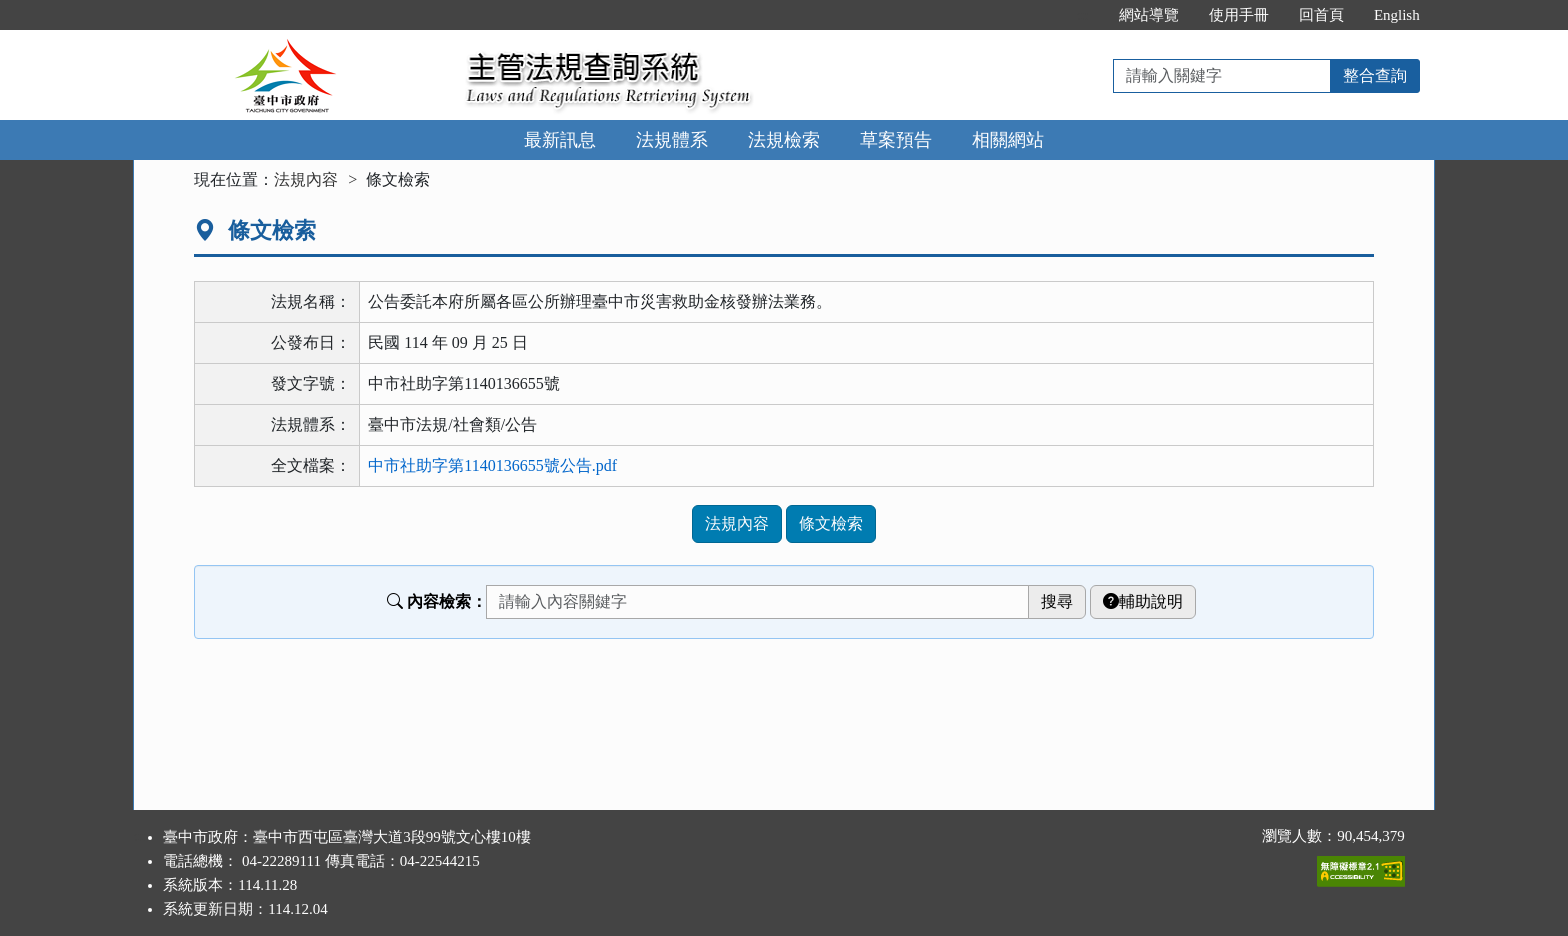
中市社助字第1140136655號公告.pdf (492, 465)
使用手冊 (1239, 15)
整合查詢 (1375, 75)
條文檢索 (831, 523)
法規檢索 (784, 140)
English (1397, 15)
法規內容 (306, 179)
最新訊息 (560, 140)
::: (1082, 15)
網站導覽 (1149, 15)
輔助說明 (1143, 601)
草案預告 (896, 140)
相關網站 (1008, 140)
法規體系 (672, 140)
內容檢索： (437, 601)
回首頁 (1321, 15)
